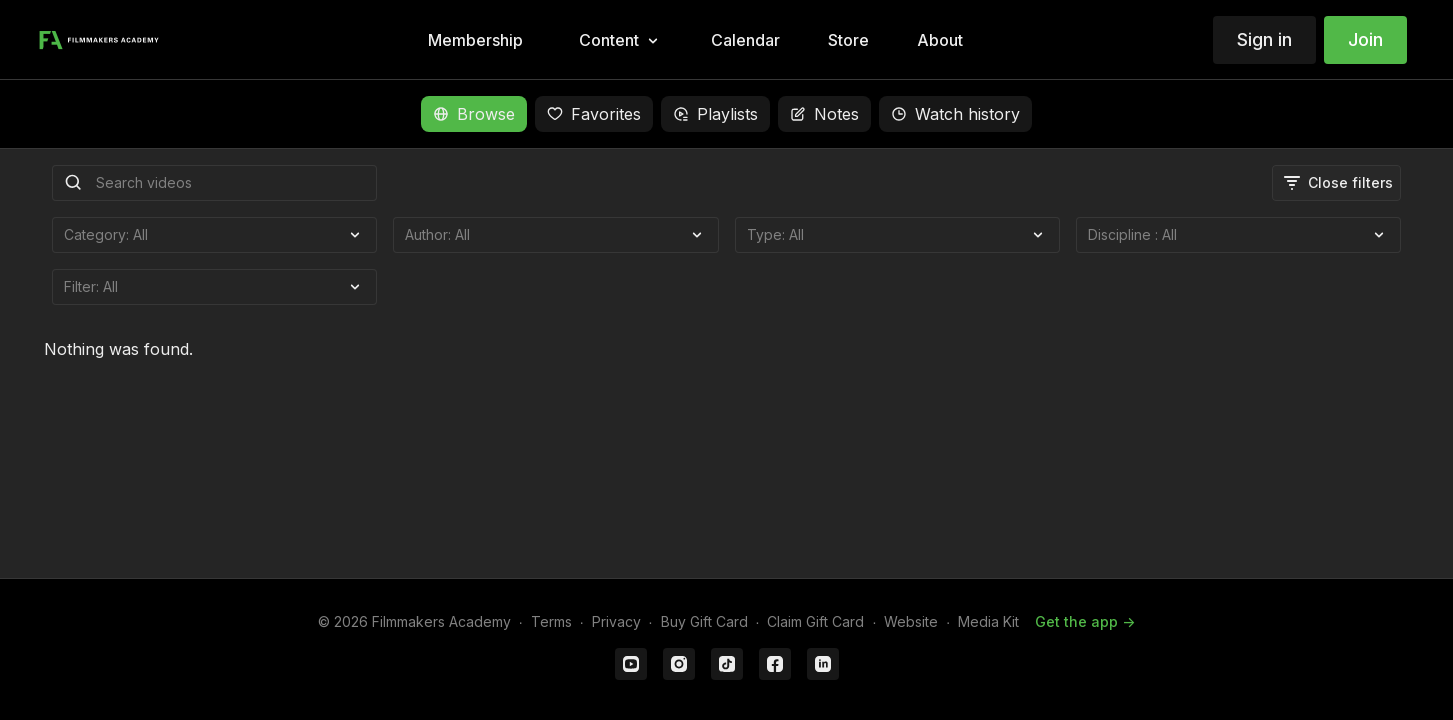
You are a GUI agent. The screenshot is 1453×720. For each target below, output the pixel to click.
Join (1365, 39)
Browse (474, 114)
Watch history (955, 114)
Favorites (594, 114)
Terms (551, 621)
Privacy (616, 621)
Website (911, 621)
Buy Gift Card (704, 621)
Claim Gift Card (815, 621)
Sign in (1264, 39)
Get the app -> (1085, 621)
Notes (824, 114)
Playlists (715, 114)
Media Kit (988, 621)
